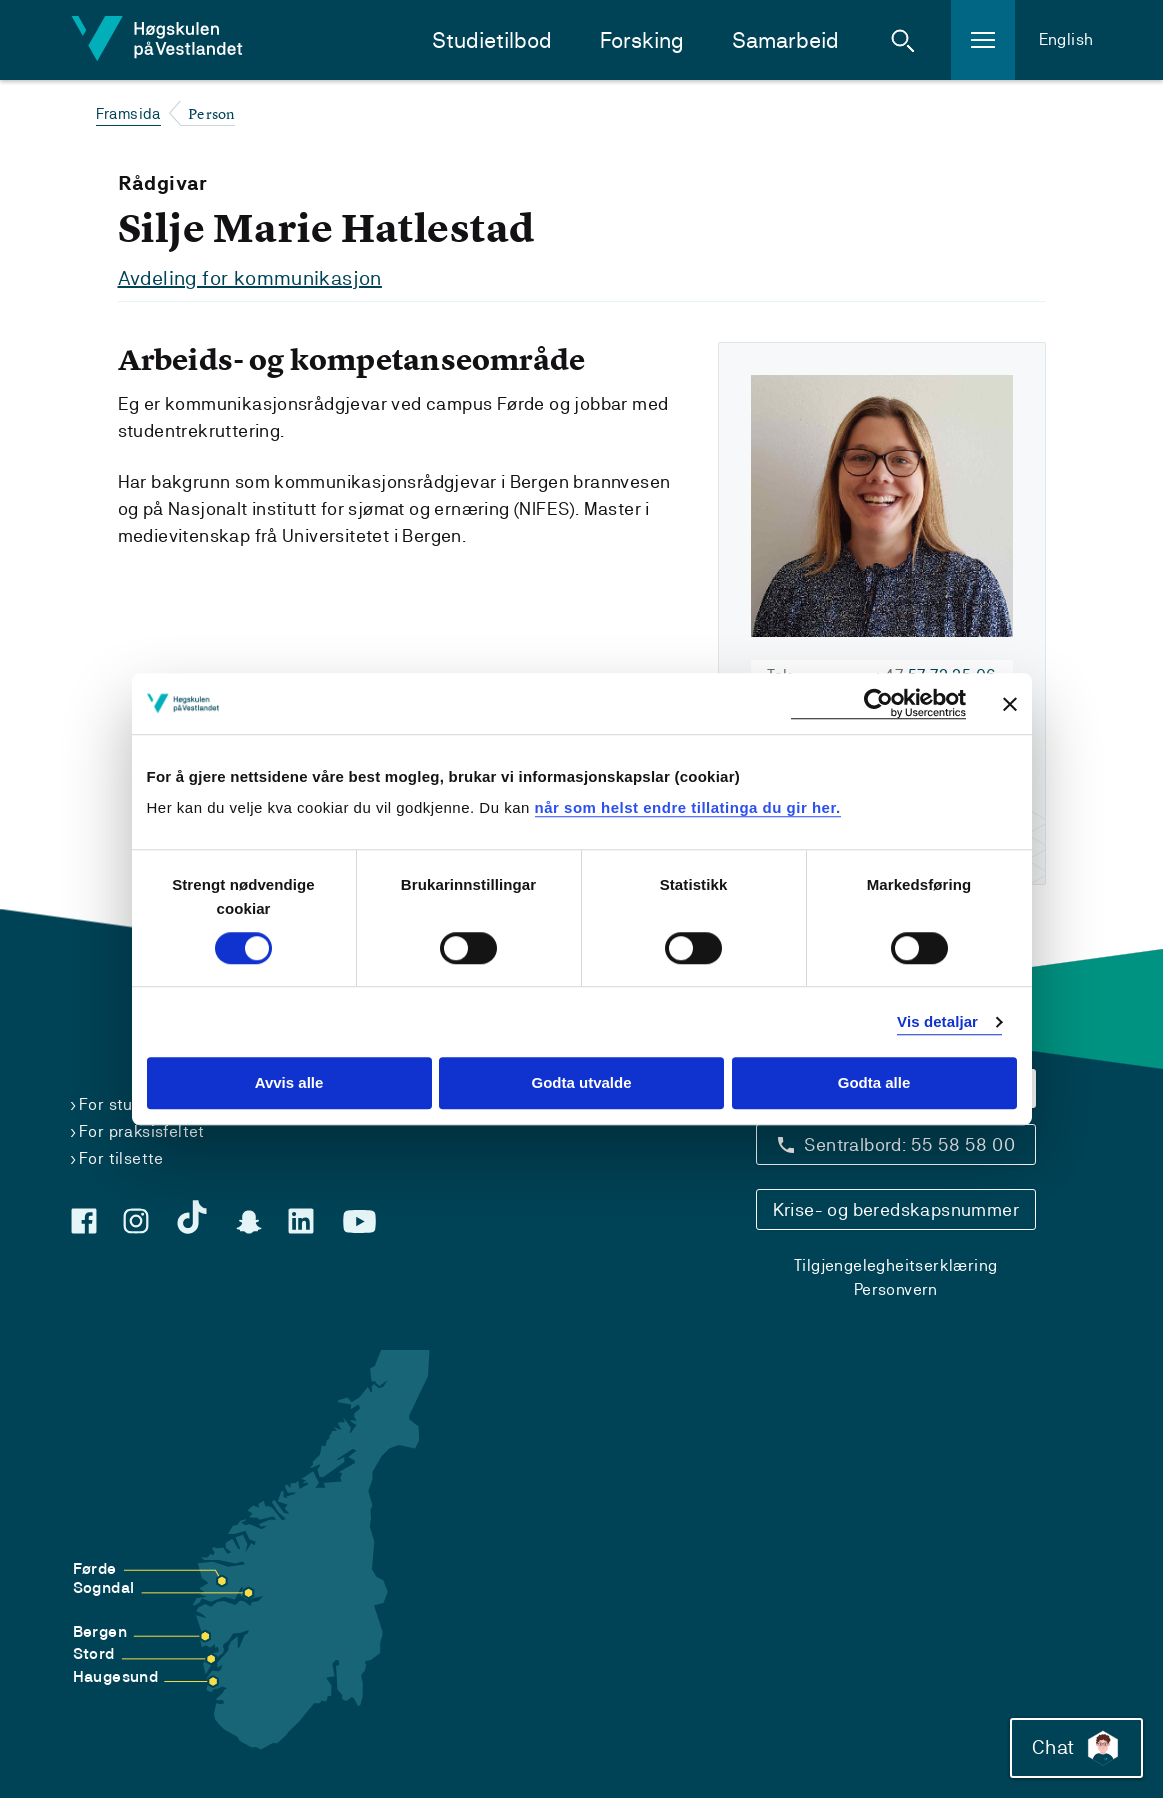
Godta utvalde (581, 1083)
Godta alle (874, 1083)
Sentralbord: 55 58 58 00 (909, 1144)
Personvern (896, 1289)
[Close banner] (1010, 704)
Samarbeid (785, 40)
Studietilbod (492, 40)
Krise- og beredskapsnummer (896, 1209)
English (1066, 39)
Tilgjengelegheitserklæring (895, 1265)
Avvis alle (289, 1083)
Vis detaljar (937, 1021)
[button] (903, 40)
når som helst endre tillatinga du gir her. (688, 807)
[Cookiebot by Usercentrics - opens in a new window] (878, 703)
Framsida (128, 113)
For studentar (131, 1104)
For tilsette (121, 1158)
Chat (1076, 1748)
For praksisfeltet (142, 1131)
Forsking (642, 40)
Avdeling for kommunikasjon (250, 278)
